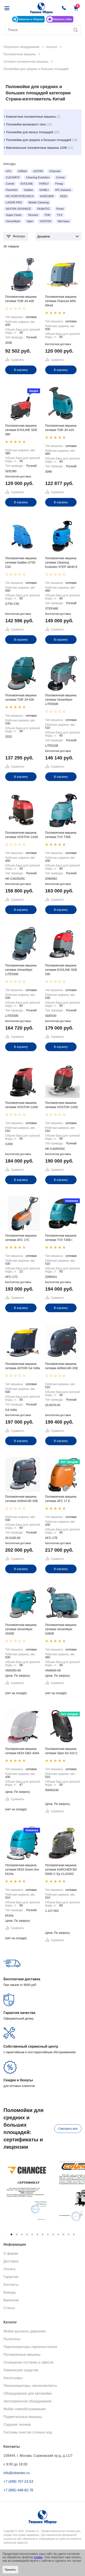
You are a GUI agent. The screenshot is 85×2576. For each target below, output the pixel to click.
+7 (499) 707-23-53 (18, 2481)
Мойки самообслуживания (24, 2409)
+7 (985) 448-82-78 (18, 2490)
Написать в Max (62, 19)
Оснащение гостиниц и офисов (28, 2362)
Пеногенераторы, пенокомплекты (30, 2385)
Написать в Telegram (31, 19)
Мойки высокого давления (24, 2331)
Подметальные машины (22, 2417)
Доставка (10, 2261)
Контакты (10, 2284)
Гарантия (10, 2277)
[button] (11, 2234)
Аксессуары (12, 2378)
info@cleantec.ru (16, 2473)
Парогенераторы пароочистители (30, 2347)
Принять (10, 2569)
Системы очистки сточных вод (27, 2432)
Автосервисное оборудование (27, 2401)
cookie (38, 2557)
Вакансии (11, 2300)
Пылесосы (11, 2339)
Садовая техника (17, 2424)
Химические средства (20, 2370)
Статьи (9, 2308)
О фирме (10, 2253)
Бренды (9, 2292)
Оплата (9, 2269)
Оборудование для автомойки (27, 2393)
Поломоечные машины (21, 2354)
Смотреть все (67, 2128)
